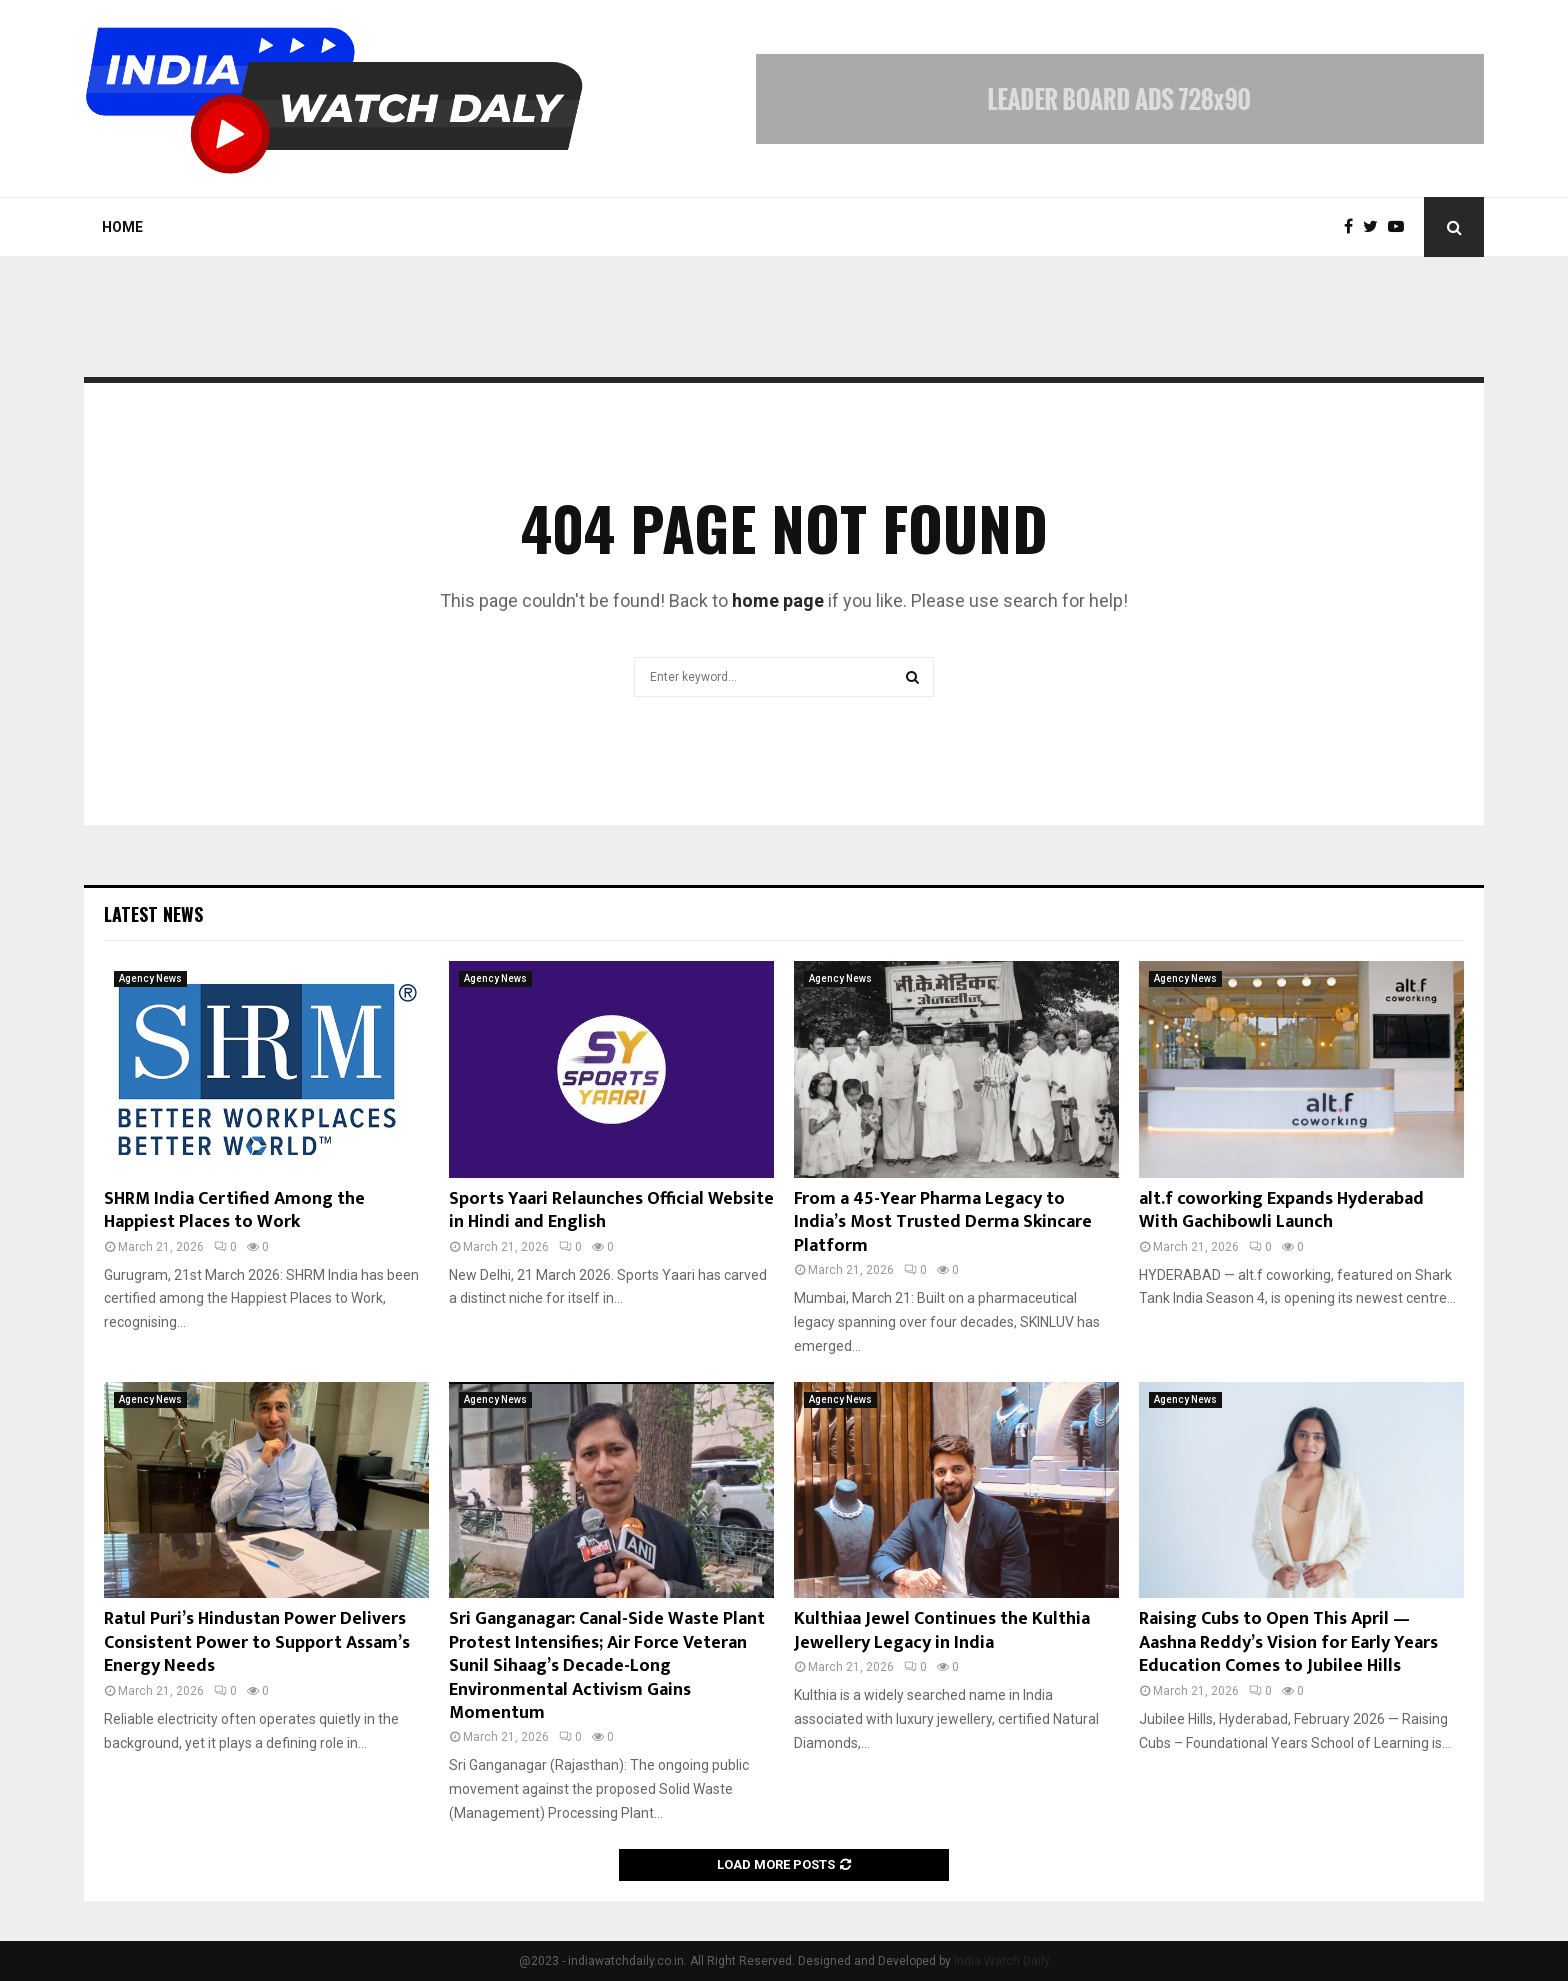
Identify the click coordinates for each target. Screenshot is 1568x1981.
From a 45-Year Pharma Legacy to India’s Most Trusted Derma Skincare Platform (943, 1222)
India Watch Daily (1002, 1961)
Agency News (150, 978)
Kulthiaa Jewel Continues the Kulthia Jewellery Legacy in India (942, 1630)
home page (778, 600)
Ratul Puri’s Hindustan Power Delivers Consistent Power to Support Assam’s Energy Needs (257, 1642)
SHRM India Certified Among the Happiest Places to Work (234, 1210)
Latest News (153, 914)
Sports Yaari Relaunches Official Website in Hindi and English (611, 1210)
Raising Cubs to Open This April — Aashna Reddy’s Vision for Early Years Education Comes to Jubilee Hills (1288, 1642)
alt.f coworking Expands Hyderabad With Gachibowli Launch (1281, 1210)
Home (122, 227)
